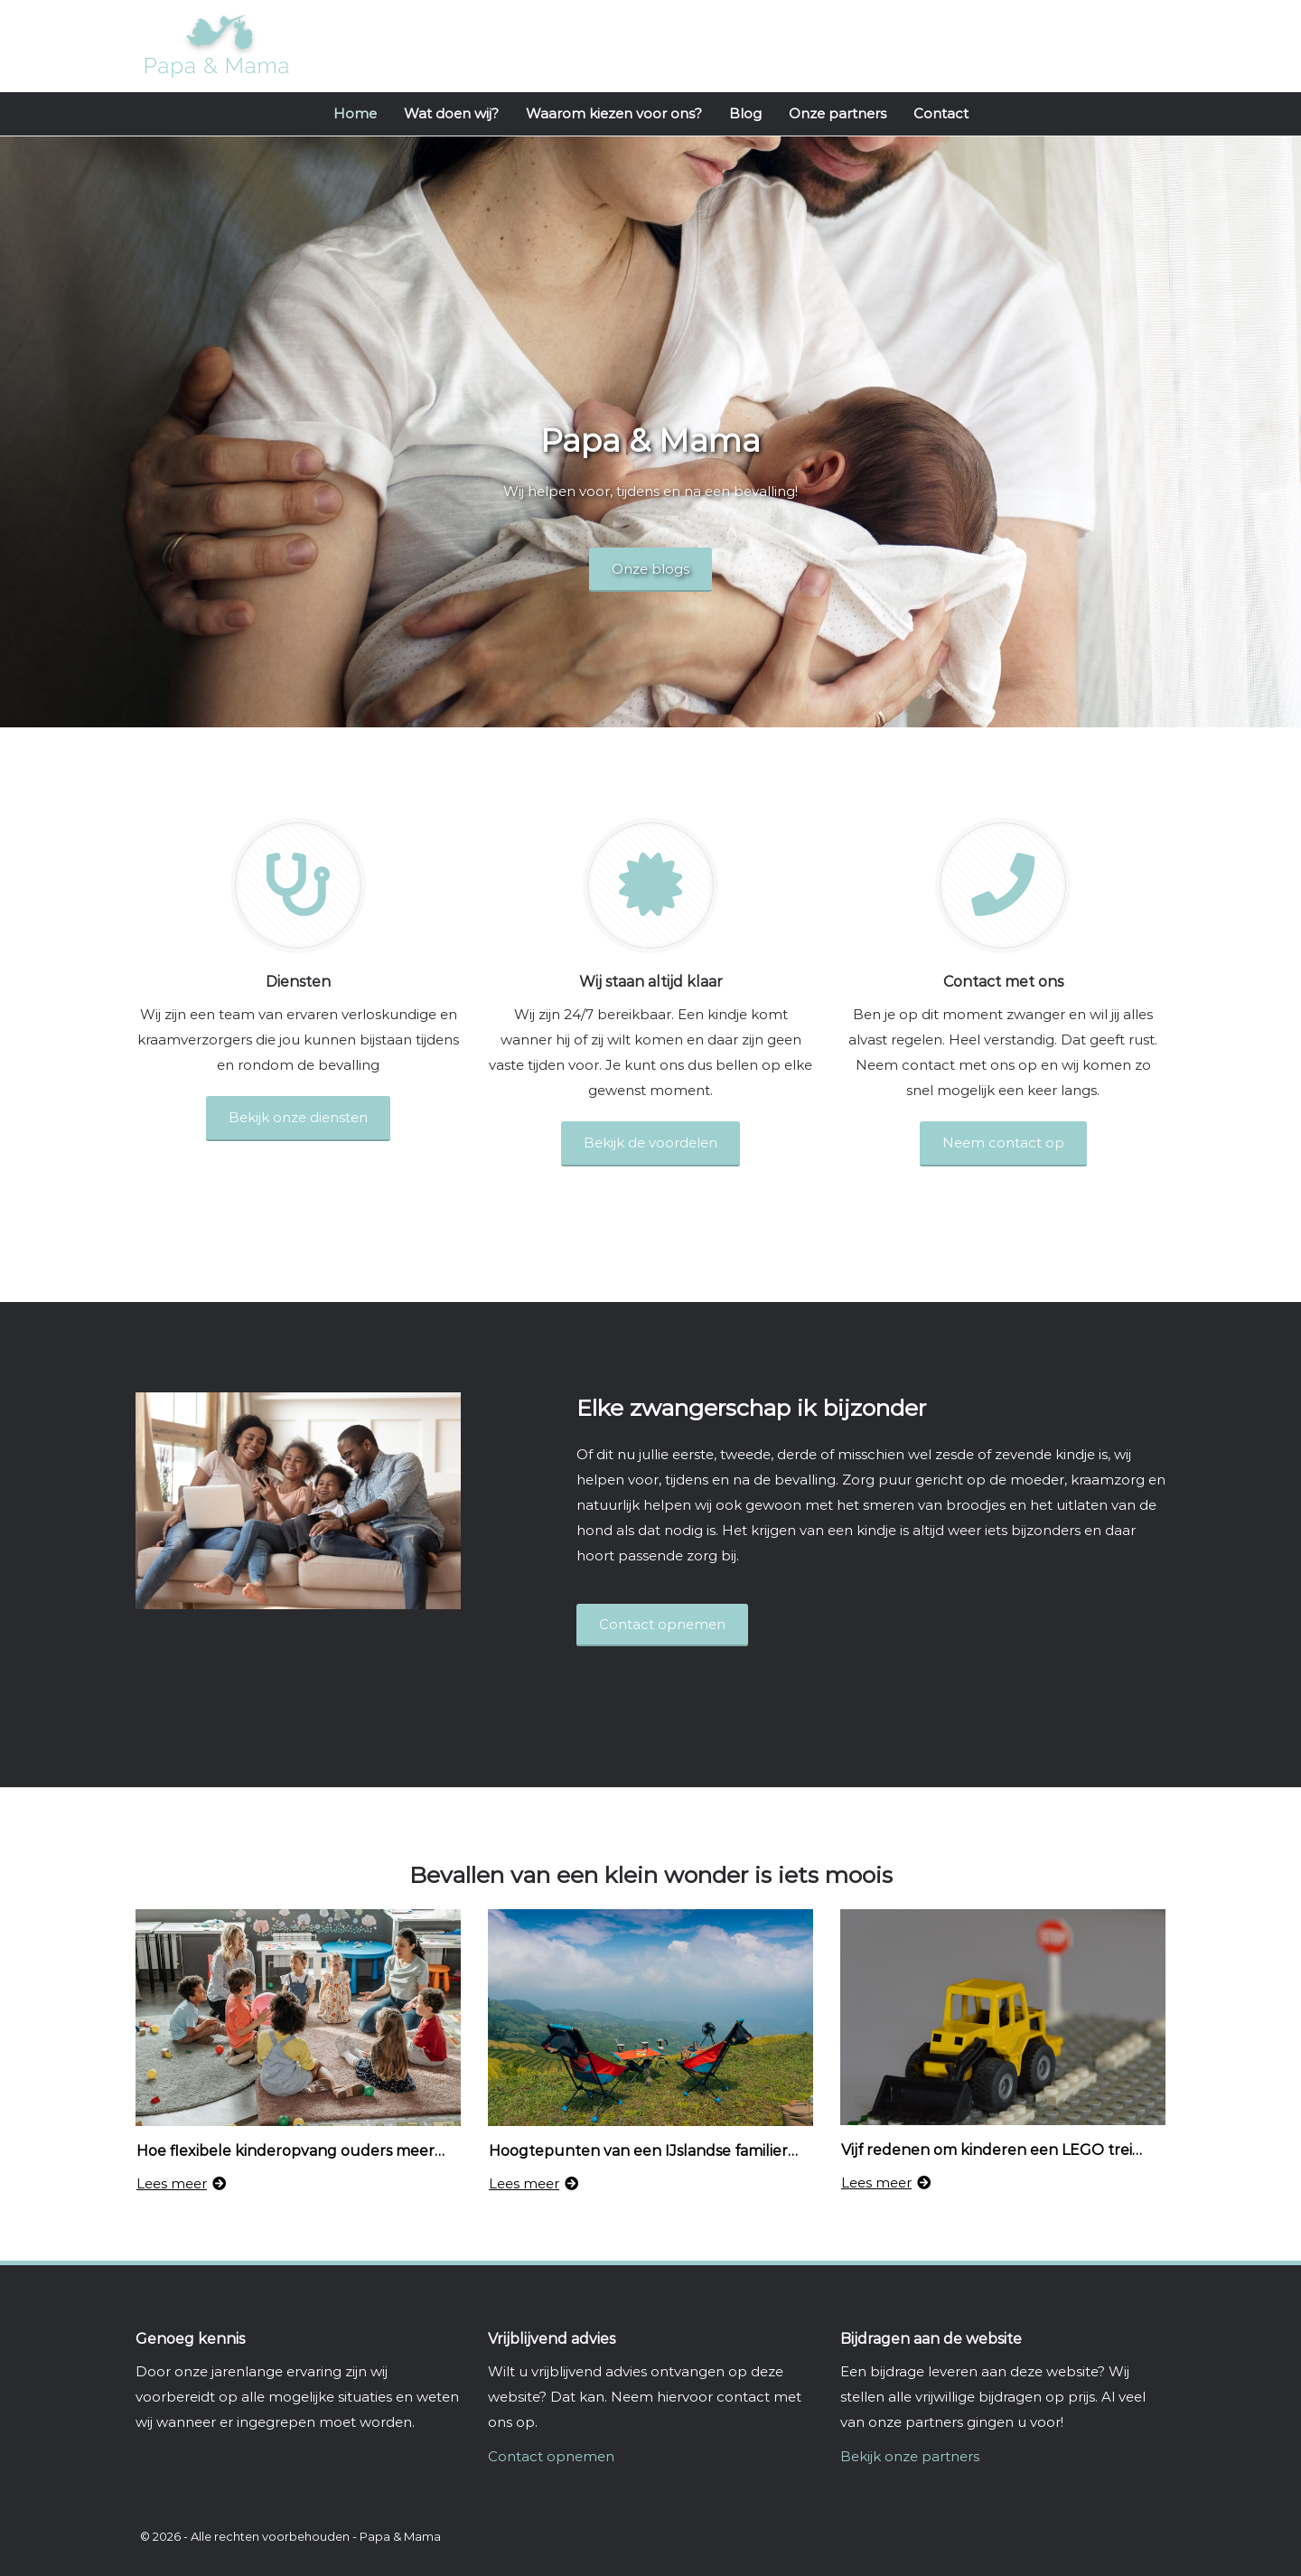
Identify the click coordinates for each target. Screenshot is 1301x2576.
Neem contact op (1003, 1142)
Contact (941, 113)
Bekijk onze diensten (298, 1117)
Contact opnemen (551, 2456)
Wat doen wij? (451, 113)
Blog (745, 113)
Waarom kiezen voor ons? (614, 113)
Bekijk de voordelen (650, 1142)
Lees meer (181, 2183)
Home (355, 113)
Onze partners (837, 113)
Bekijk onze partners (909, 2456)
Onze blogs (650, 568)
